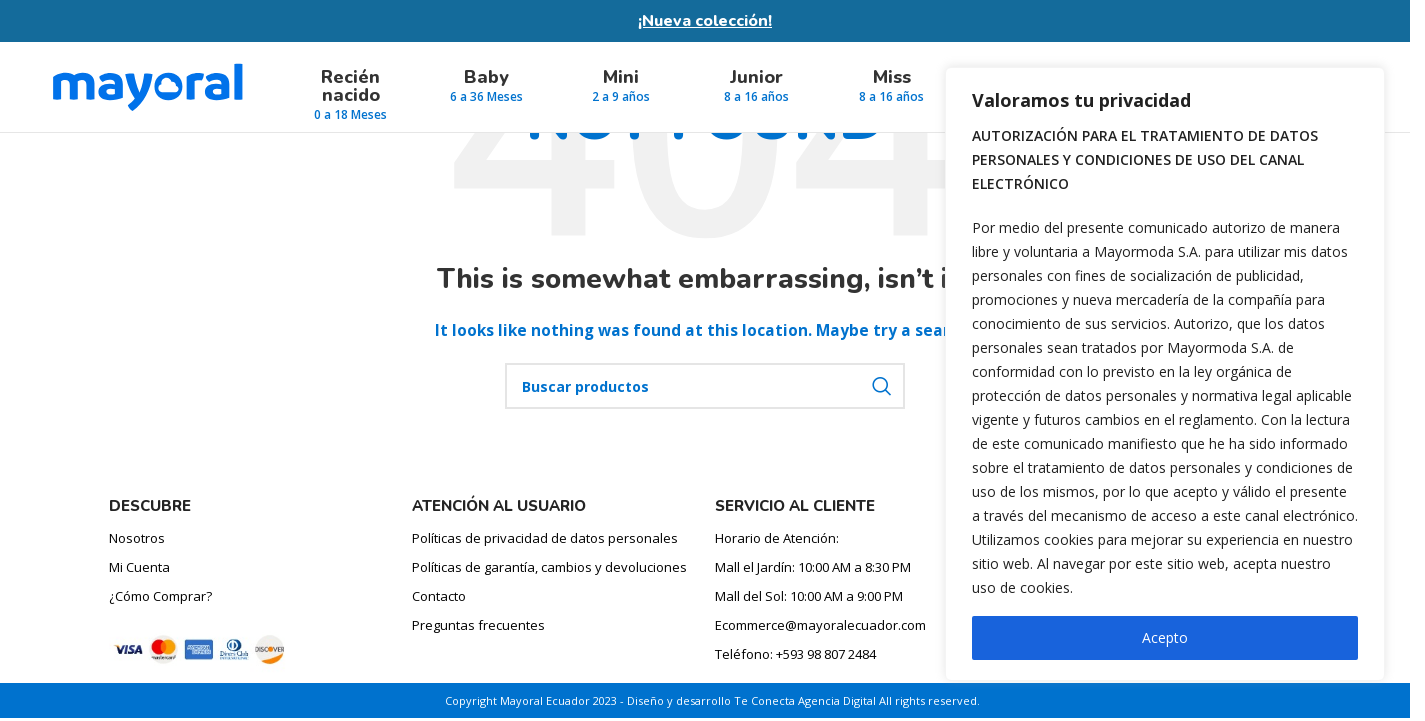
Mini (621, 77)
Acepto (1165, 637)
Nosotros (137, 538)
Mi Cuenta (139, 567)
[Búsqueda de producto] (705, 386)
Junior (756, 77)
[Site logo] (147, 85)
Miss (892, 77)
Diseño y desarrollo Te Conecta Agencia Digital (751, 700)
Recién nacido (350, 86)
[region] (1165, 374)
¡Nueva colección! (705, 21)
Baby (486, 77)
